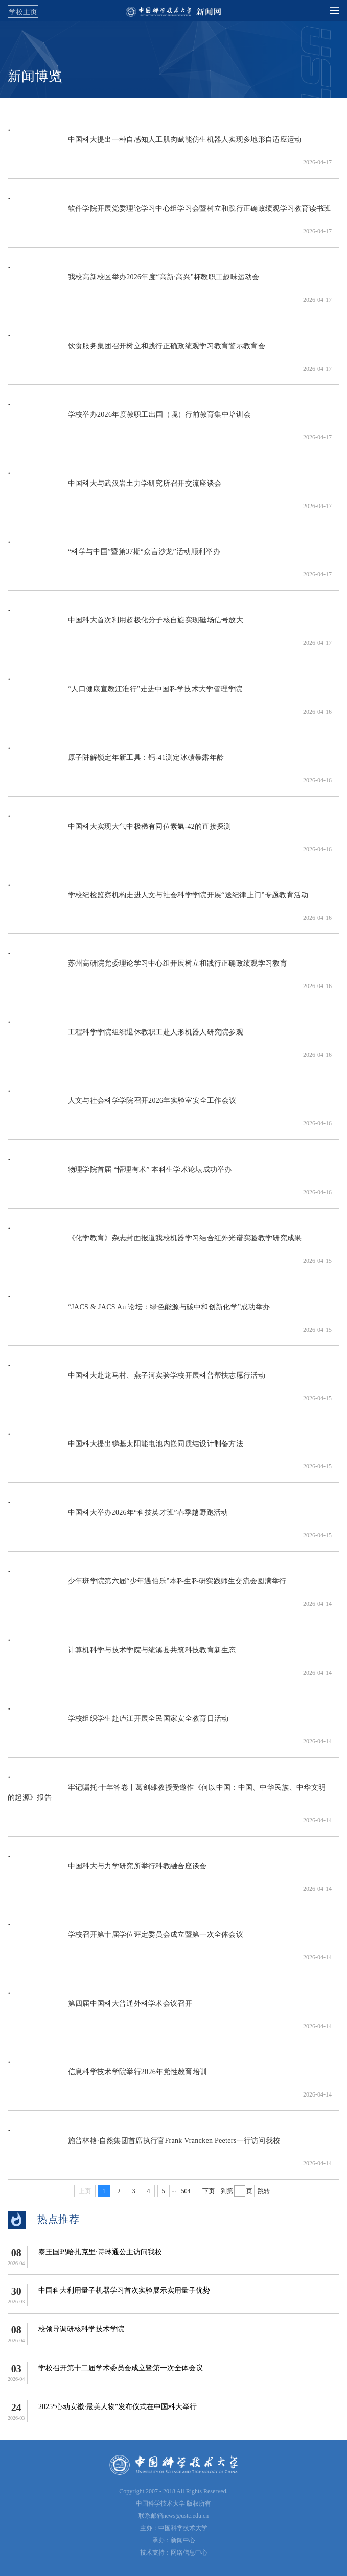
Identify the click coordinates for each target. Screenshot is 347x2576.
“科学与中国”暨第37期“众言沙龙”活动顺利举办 (114, 557)
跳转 (264, 2191)
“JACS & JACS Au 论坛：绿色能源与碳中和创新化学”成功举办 (139, 1312)
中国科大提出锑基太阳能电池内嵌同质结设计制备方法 (125, 1449)
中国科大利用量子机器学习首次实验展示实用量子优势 (124, 2290)
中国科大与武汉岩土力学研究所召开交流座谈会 (114, 488)
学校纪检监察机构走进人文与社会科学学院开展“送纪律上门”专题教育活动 (158, 900)
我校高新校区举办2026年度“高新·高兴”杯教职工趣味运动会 (134, 282)
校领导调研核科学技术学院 (81, 2329)
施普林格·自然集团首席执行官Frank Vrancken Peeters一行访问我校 (144, 2146)
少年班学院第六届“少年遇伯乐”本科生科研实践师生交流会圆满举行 (147, 1586)
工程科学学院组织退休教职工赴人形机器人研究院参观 (125, 1037)
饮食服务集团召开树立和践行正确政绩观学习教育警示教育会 (136, 351)
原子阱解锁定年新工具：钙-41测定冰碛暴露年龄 (116, 763)
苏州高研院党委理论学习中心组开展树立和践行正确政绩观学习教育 (147, 968)
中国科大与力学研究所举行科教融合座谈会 (107, 1871)
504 (186, 2191)
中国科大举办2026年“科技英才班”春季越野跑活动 (118, 1518)
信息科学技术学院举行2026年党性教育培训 (107, 2077)
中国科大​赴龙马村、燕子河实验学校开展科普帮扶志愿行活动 (136, 1380)
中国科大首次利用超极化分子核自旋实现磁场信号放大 (125, 625)
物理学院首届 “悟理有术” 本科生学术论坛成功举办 (120, 1175)
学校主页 (23, 12)
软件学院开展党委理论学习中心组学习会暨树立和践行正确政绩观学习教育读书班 (169, 214)
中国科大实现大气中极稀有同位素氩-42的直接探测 (120, 831)
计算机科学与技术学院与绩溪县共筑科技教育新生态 (122, 1655)
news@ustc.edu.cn (186, 2515)
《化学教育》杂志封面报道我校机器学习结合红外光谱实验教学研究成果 (155, 1243)
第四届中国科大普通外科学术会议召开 (100, 2008)
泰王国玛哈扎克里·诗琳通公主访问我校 (100, 2252)
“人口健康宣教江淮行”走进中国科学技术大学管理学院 (125, 694)
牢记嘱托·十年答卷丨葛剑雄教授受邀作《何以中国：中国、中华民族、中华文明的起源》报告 (167, 1798)
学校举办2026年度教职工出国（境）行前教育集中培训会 (129, 419)
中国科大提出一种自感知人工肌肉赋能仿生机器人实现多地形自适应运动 (155, 145)
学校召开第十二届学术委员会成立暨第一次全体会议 (120, 2368)
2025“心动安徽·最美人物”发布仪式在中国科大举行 (117, 2407)
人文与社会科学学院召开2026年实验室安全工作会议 (122, 1106)
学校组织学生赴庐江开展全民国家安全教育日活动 (118, 1723)
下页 (208, 2191)
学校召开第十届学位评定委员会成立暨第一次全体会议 (125, 1939)
